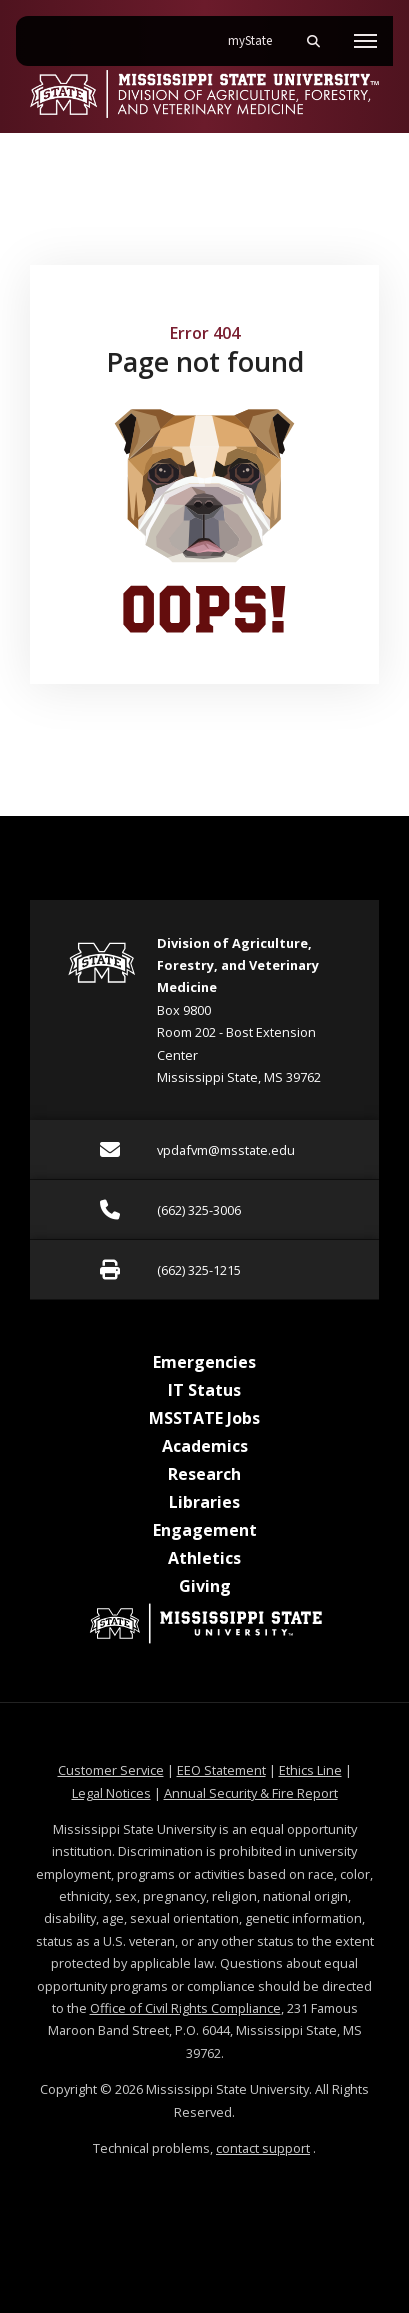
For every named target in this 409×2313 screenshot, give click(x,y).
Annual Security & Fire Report (251, 1793)
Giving (205, 1586)
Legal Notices (111, 1793)
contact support (263, 2148)
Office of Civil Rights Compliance (185, 2008)
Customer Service (111, 1770)
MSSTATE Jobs (204, 1418)
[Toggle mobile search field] (313, 41)
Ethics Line (310, 1770)
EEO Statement (221, 1770)
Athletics (204, 1558)
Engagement (205, 1530)
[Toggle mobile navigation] (365, 41)
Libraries (204, 1502)
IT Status (204, 1390)
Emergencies (204, 1362)
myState (258, 33)
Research (204, 1474)
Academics (205, 1446)
